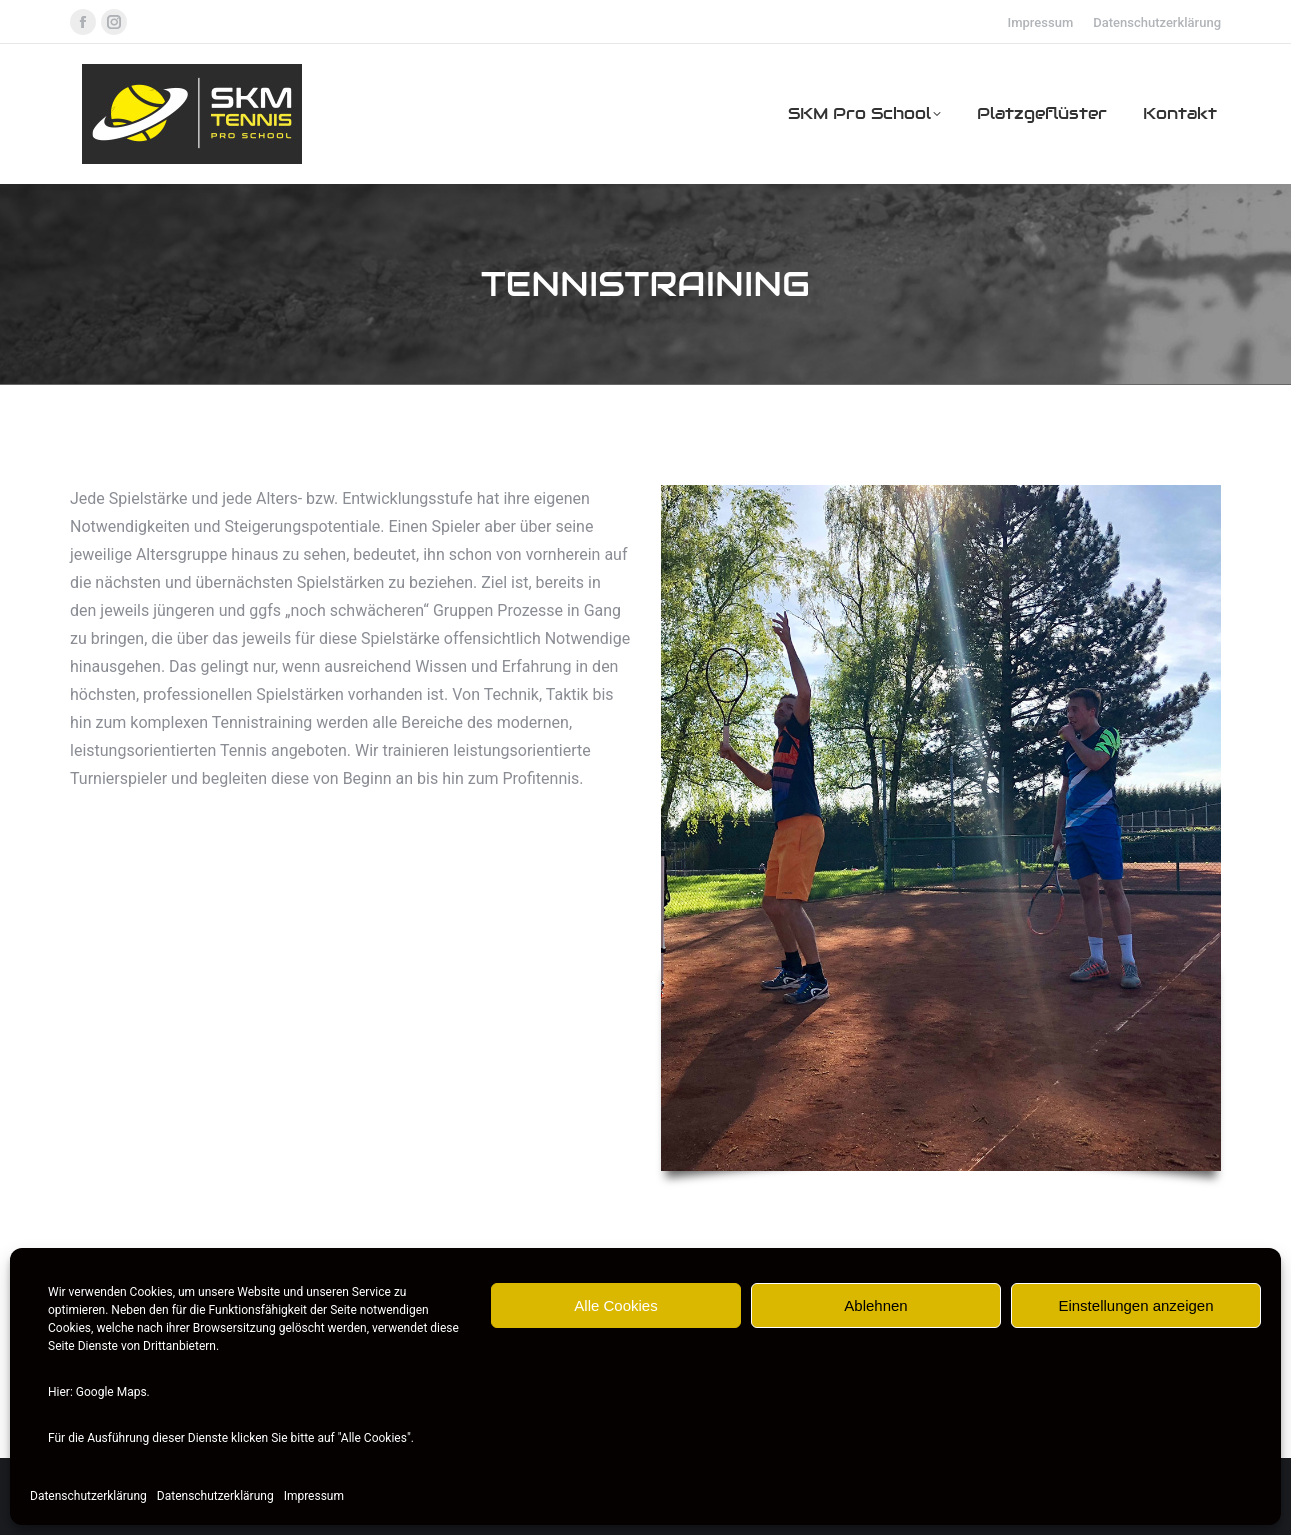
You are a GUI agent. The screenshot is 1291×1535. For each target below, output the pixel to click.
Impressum (314, 1496)
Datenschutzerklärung (88, 1496)
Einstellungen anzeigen (1135, 1305)
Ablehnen (875, 1305)
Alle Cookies (615, 1305)
